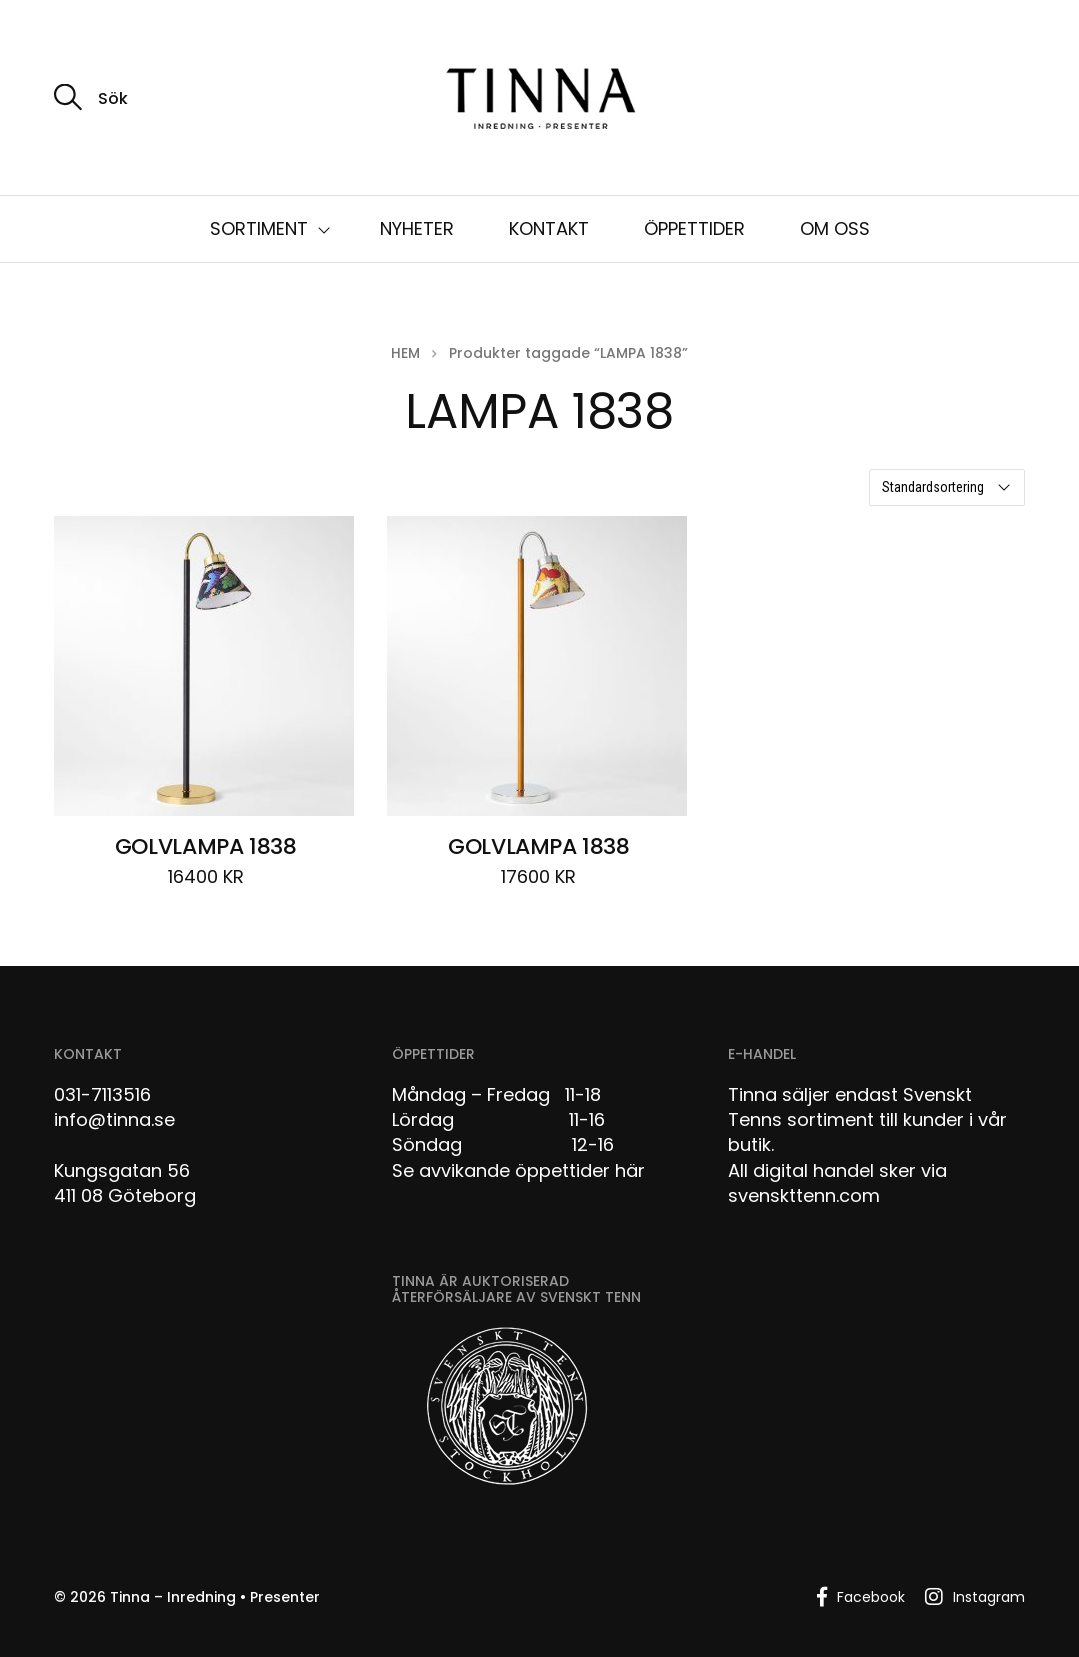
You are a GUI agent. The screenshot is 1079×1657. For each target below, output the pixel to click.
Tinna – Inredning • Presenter (215, 1597)
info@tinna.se (114, 1119)
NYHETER (417, 228)
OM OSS (835, 228)
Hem (405, 353)
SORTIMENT (259, 228)
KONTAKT (549, 228)
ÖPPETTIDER (694, 228)
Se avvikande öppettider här (518, 1170)
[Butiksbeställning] (947, 487)
